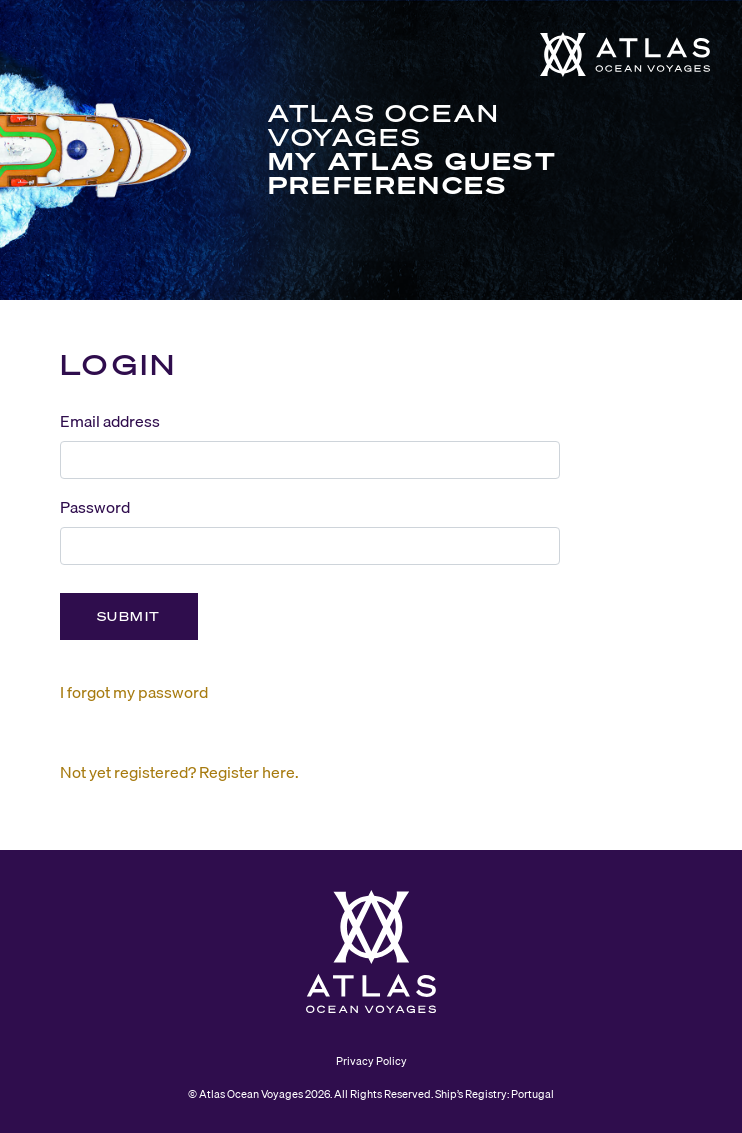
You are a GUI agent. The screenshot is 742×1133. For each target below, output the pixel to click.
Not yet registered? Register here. (179, 772)
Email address (110, 421)
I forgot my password (134, 692)
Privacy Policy (371, 1061)
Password (95, 507)
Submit (129, 616)
